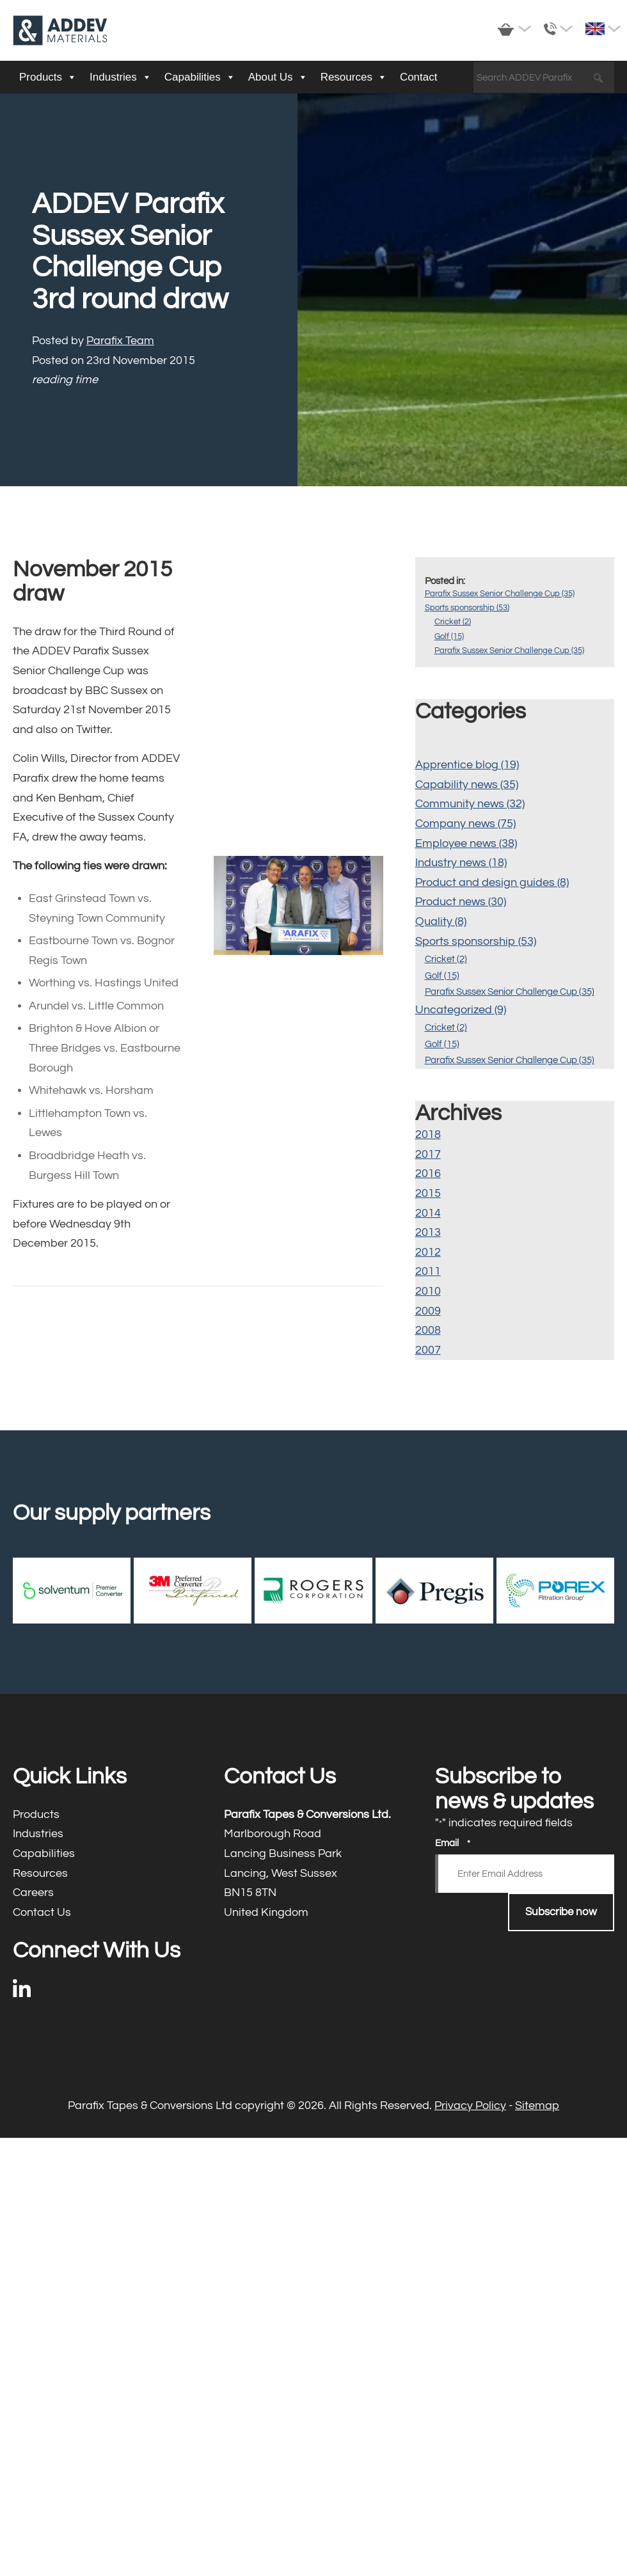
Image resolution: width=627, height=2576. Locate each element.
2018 (428, 1134)
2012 (428, 1252)
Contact (419, 77)
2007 (428, 1350)
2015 (428, 1193)
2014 (428, 1213)
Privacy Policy (470, 2105)
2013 (428, 1232)
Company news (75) (465, 824)
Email (452, 1844)
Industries (121, 77)
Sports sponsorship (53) (467, 607)
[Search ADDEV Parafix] (543, 78)
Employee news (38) (466, 843)
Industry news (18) (461, 863)
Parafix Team (120, 341)
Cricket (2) (452, 621)
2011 (428, 1271)
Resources (354, 77)
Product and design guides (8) (492, 882)
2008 (428, 1330)
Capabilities (199, 77)
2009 (428, 1311)
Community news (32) (470, 804)
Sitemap (537, 2105)
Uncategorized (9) (460, 1010)
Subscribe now (561, 1912)
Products (48, 77)
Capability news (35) (466, 784)
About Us (278, 77)
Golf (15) (449, 636)
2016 (428, 1173)
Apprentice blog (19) (467, 765)
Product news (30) (460, 902)
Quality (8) (440, 921)
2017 (428, 1154)
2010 (428, 1291)
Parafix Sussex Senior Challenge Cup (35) (500, 593)
